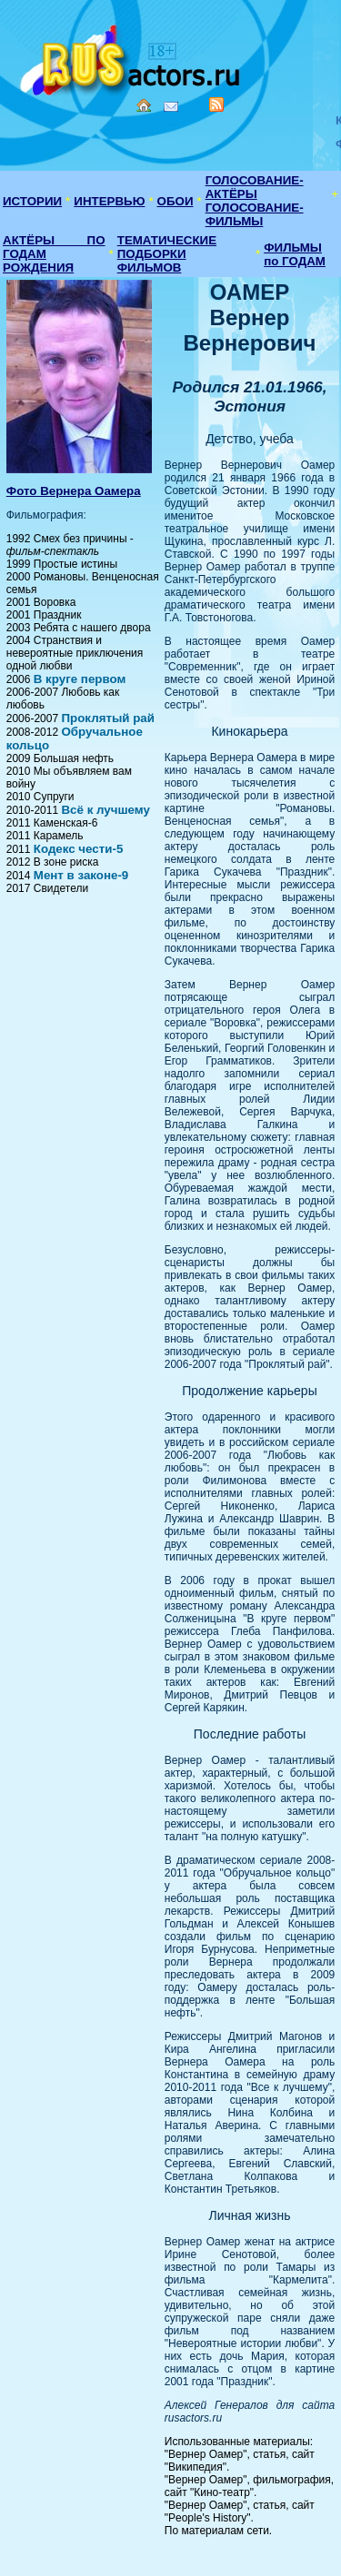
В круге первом (80, 679)
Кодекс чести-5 (79, 849)
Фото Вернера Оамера (73, 491)
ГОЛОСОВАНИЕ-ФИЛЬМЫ (255, 214)
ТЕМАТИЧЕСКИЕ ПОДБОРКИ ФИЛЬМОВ (166, 253)
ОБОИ (175, 201)
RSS (216, 104)
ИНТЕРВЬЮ (109, 201)
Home (143, 105)
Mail (171, 107)
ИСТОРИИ (32, 201)
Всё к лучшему (105, 810)
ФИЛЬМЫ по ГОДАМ (295, 254)
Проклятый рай (108, 718)
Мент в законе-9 (81, 875)
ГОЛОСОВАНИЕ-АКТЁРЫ (255, 187)
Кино (132, 56)
